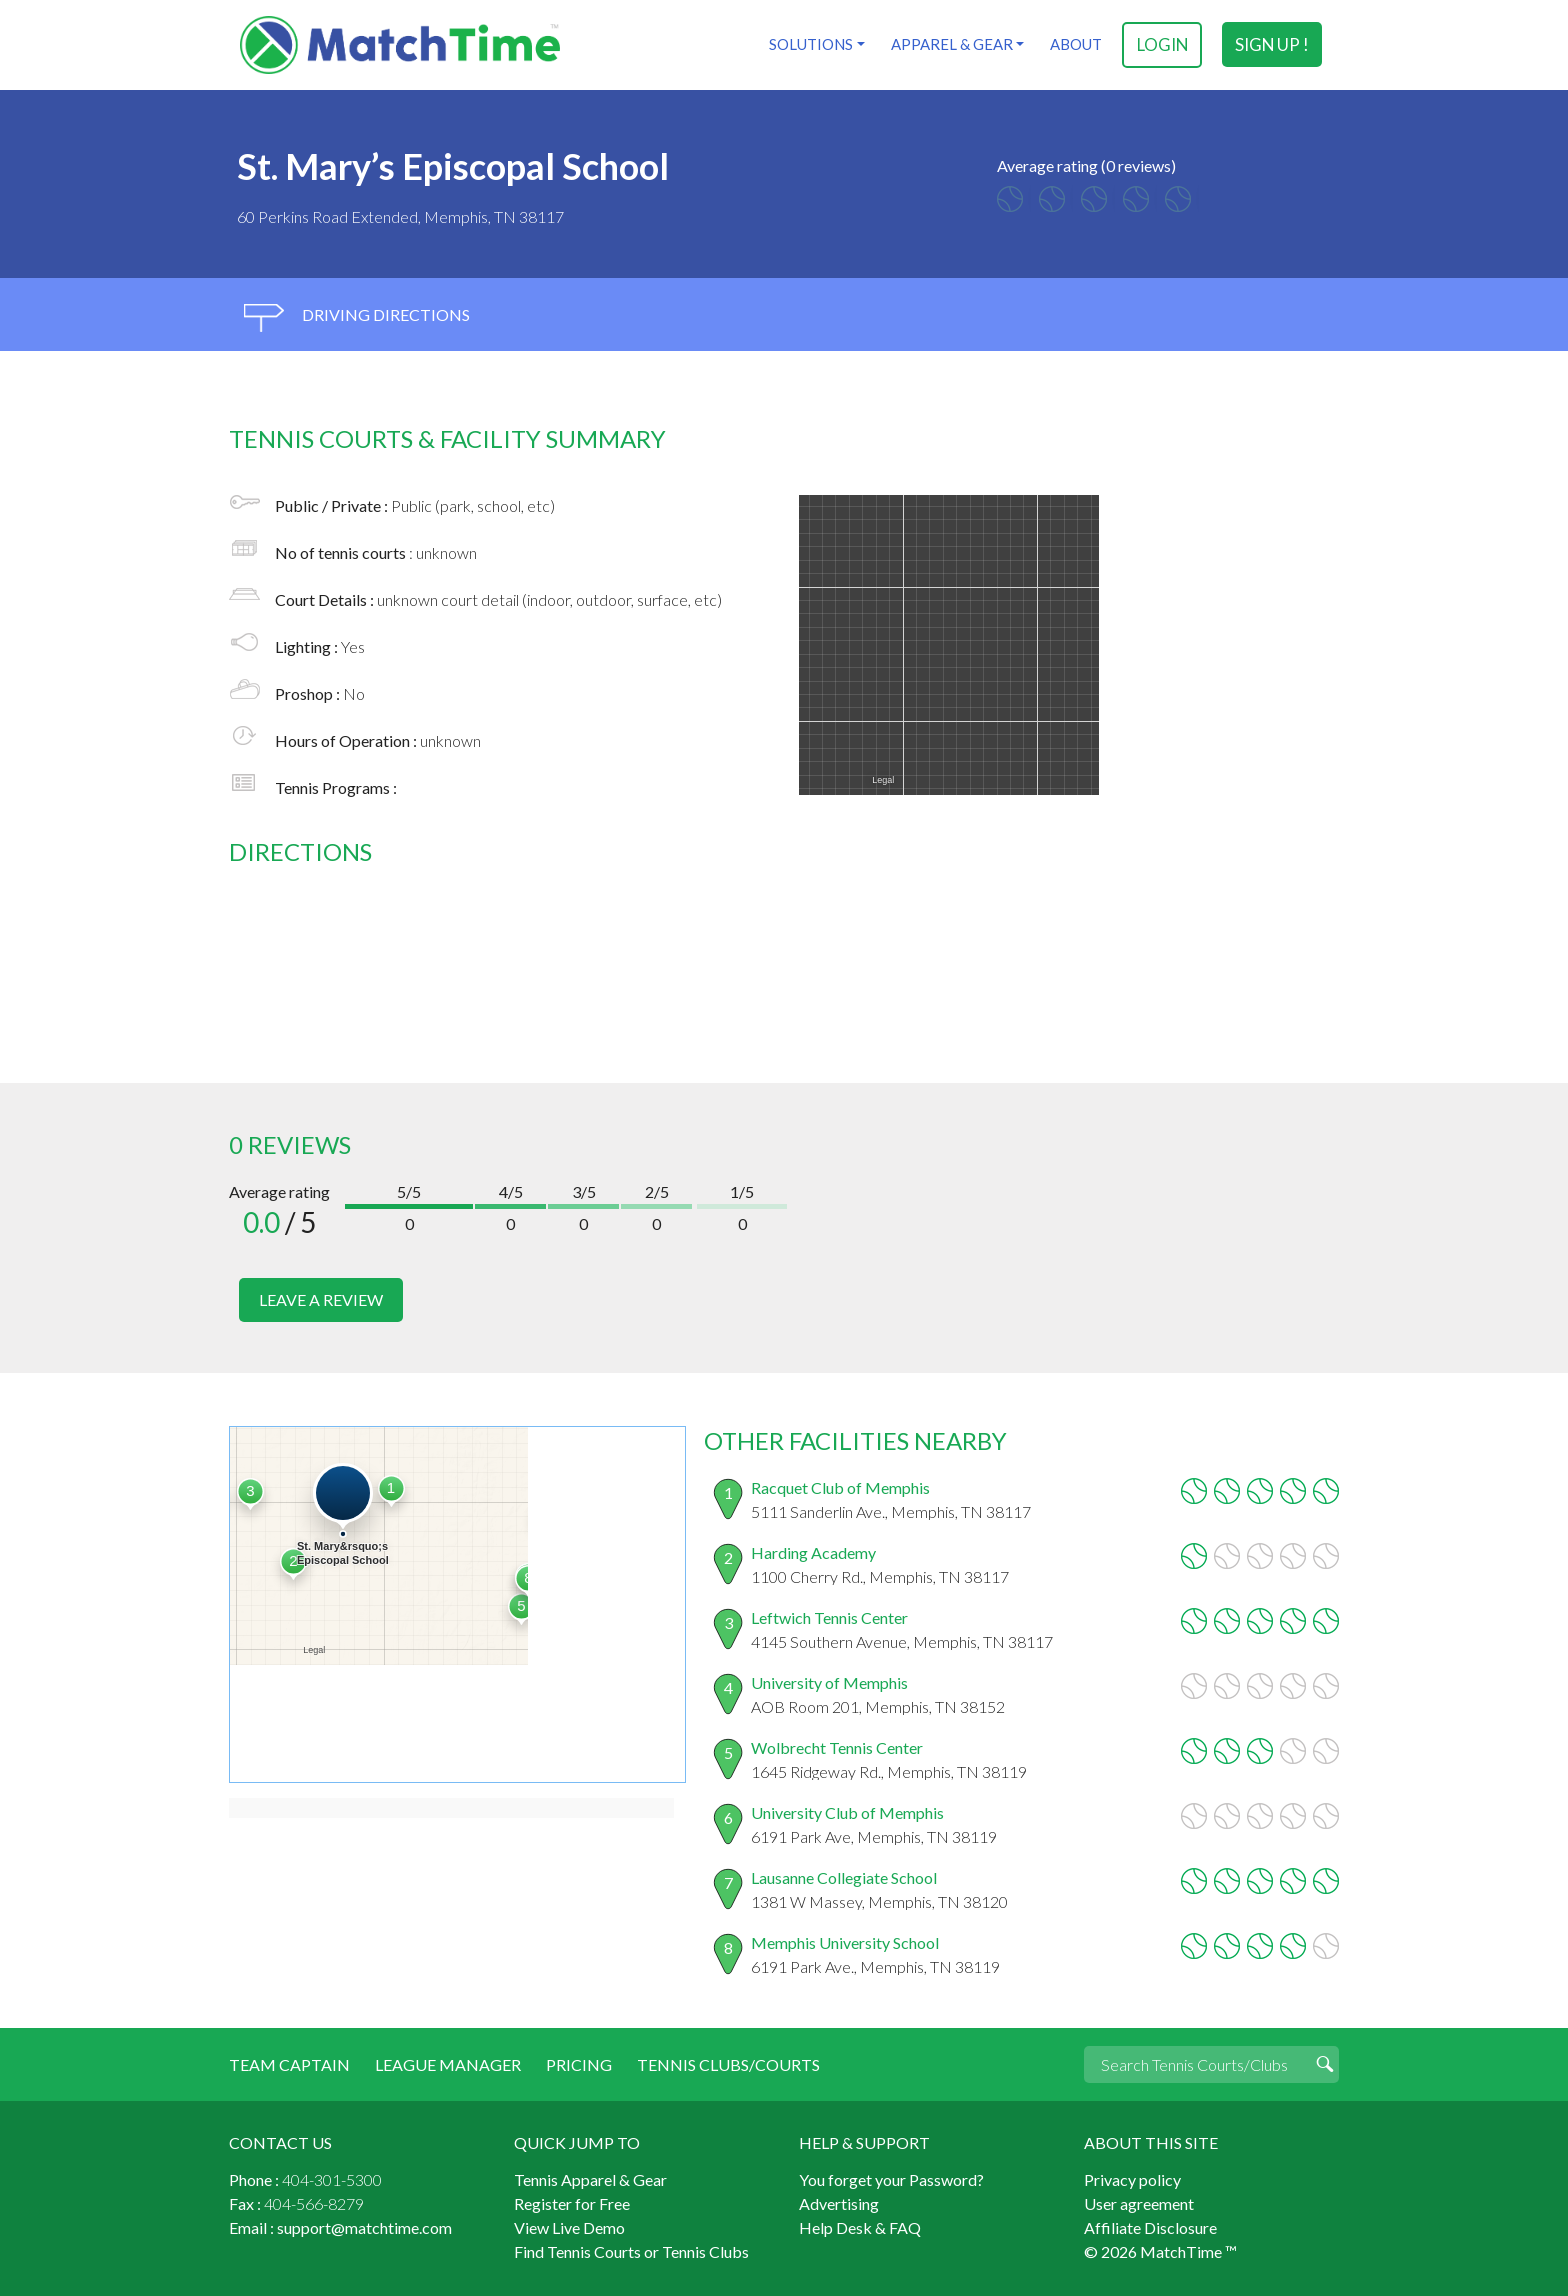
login (1162, 44)
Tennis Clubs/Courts (728, 2063)
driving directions (357, 317)
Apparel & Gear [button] (951, 44)
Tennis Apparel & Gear (590, 2178)
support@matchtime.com (364, 2226)
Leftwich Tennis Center (829, 1616)
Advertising (839, 2202)
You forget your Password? (891, 2178)
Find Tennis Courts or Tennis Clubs (631, 2250)
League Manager (448, 2063)
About (1076, 44)
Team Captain (289, 2063)
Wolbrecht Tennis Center (837, 1746)
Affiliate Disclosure (1150, 2226)
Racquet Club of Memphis (840, 1486)
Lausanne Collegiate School (844, 1876)
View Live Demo (569, 2226)
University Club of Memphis (847, 1811)
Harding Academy (813, 1551)
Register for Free (572, 2202)
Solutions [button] (810, 44)
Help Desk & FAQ (860, 2226)
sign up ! (1272, 44)
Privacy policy (1132, 2178)
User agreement (1139, 2202)
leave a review (321, 1299)
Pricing (579, 2063)
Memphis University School (845, 1941)
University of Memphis (829, 1681)
